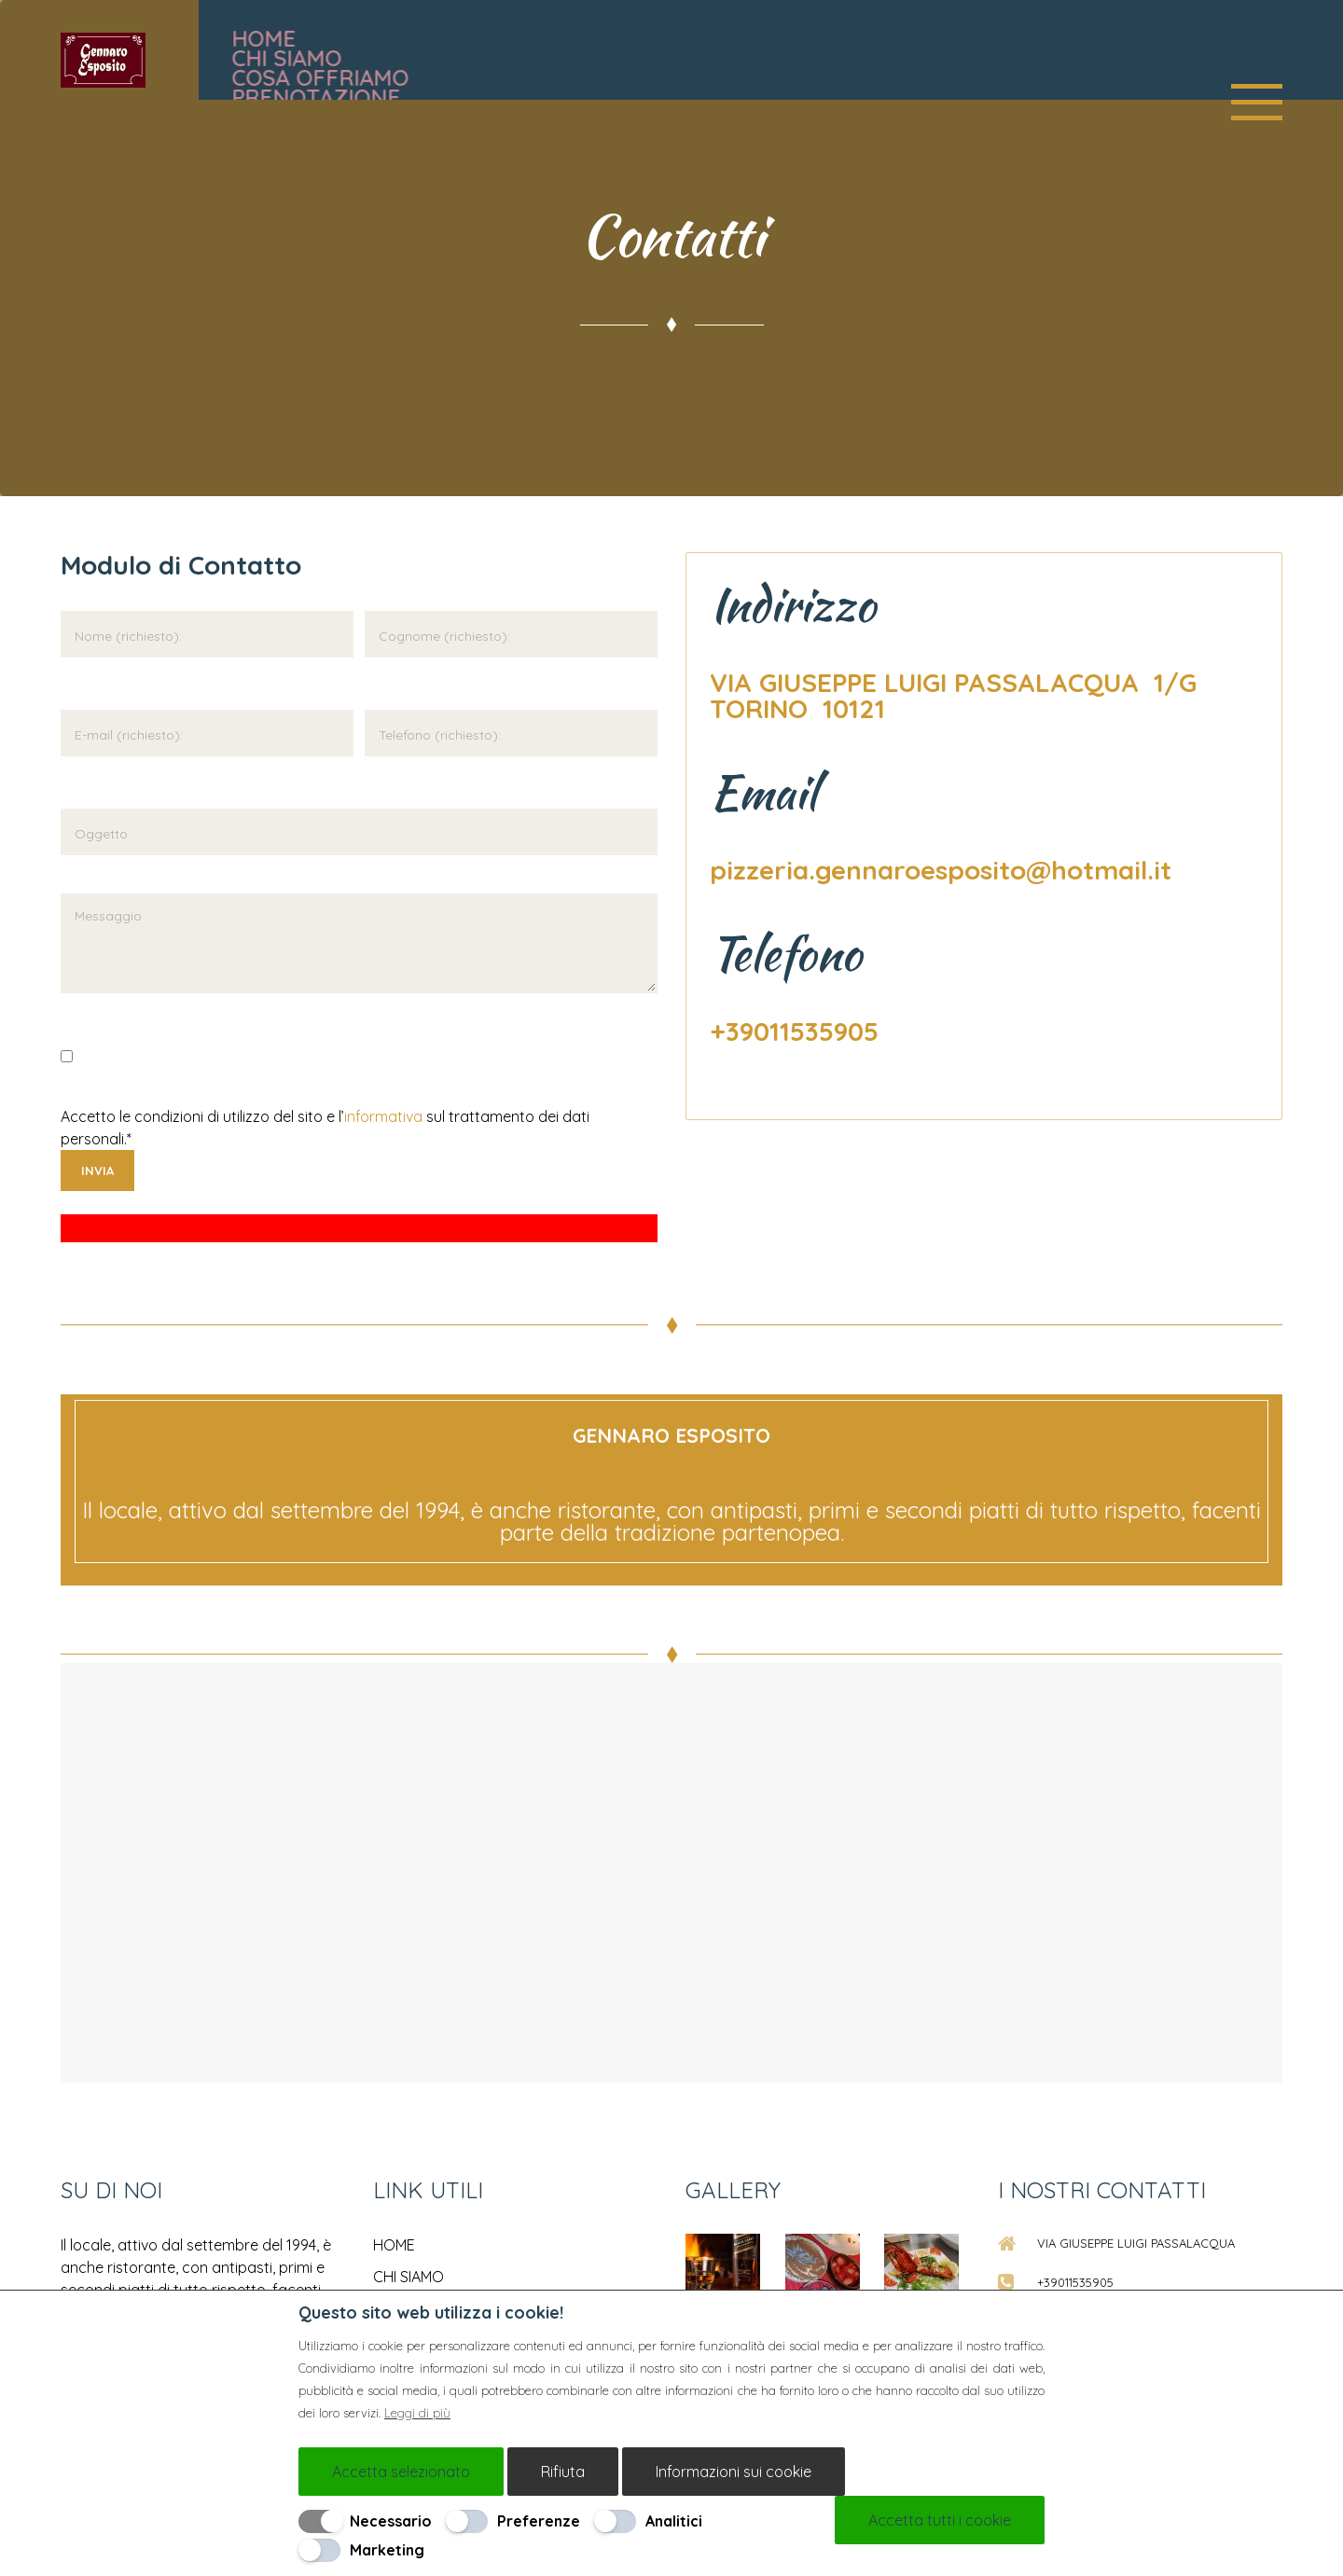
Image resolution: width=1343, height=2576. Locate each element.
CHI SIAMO (408, 2276)
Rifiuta (563, 2471)
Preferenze (538, 2521)
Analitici (673, 2521)
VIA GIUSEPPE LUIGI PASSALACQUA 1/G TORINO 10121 (957, 695)
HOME (394, 2245)
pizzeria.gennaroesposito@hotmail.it (940, 869)
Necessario (391, 2521)
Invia (97, 1170)
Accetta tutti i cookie (939, 2520)
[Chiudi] (1036, 2309)
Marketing (387, 2550)
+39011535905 (794, 1031)
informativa (383, 1116)
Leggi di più (417, 2412)
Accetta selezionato (401, 2471)
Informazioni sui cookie (733, 2471)
